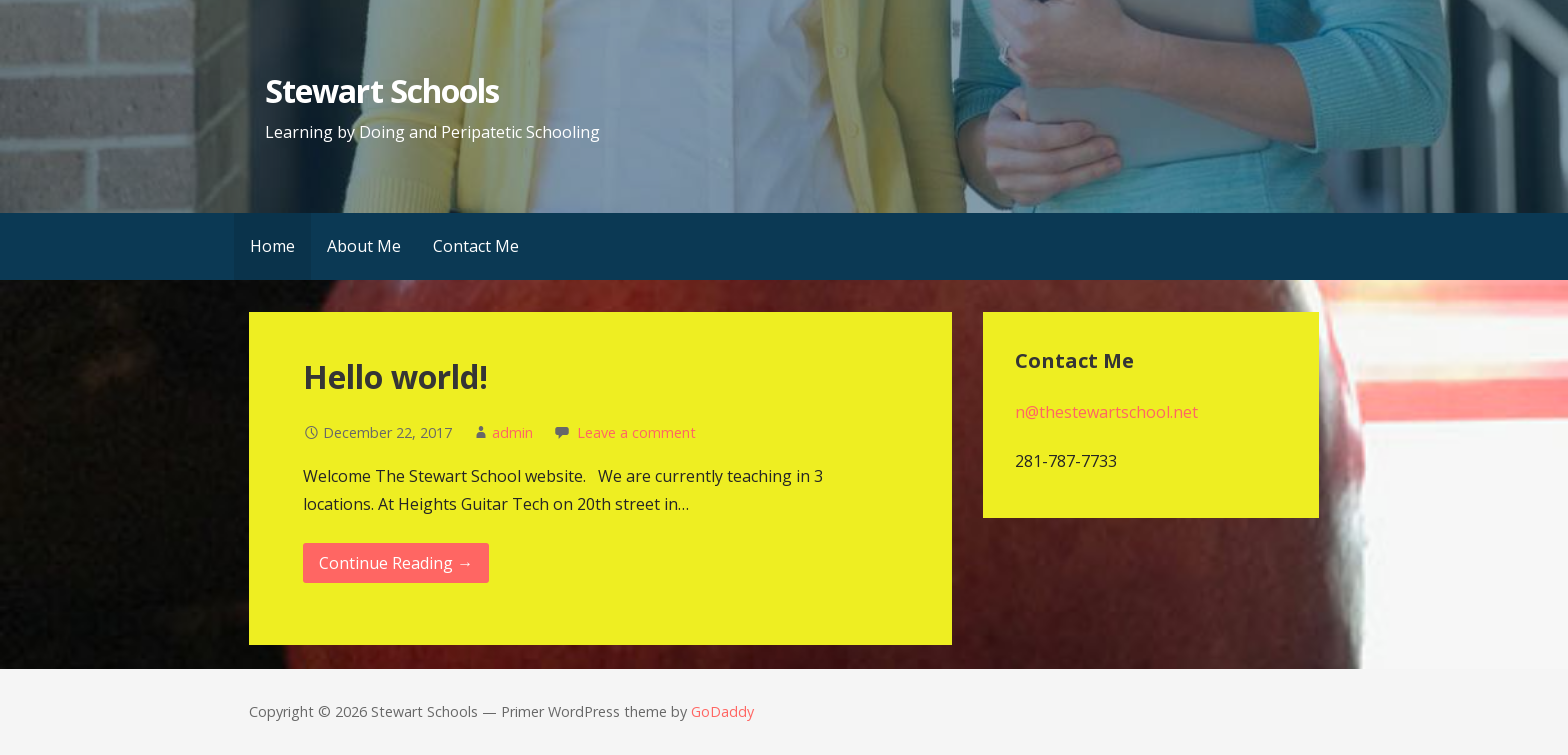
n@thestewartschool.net (1106, 412)
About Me (364, 246)
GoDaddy (722, 711)
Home (272, 246)
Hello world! (395, 376)
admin (512, 432)
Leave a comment (636, 432)
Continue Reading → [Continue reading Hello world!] (396, 563)
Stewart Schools (382, 90)
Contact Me (476, 246)
